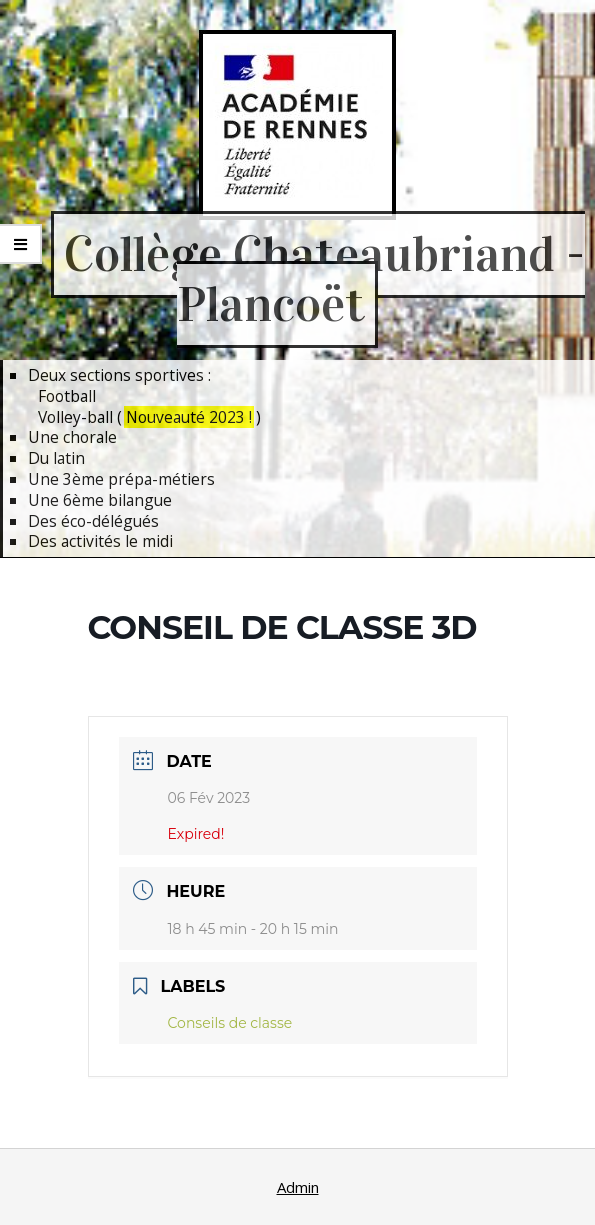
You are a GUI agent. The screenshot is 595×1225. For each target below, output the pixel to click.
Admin (298, 1187)
